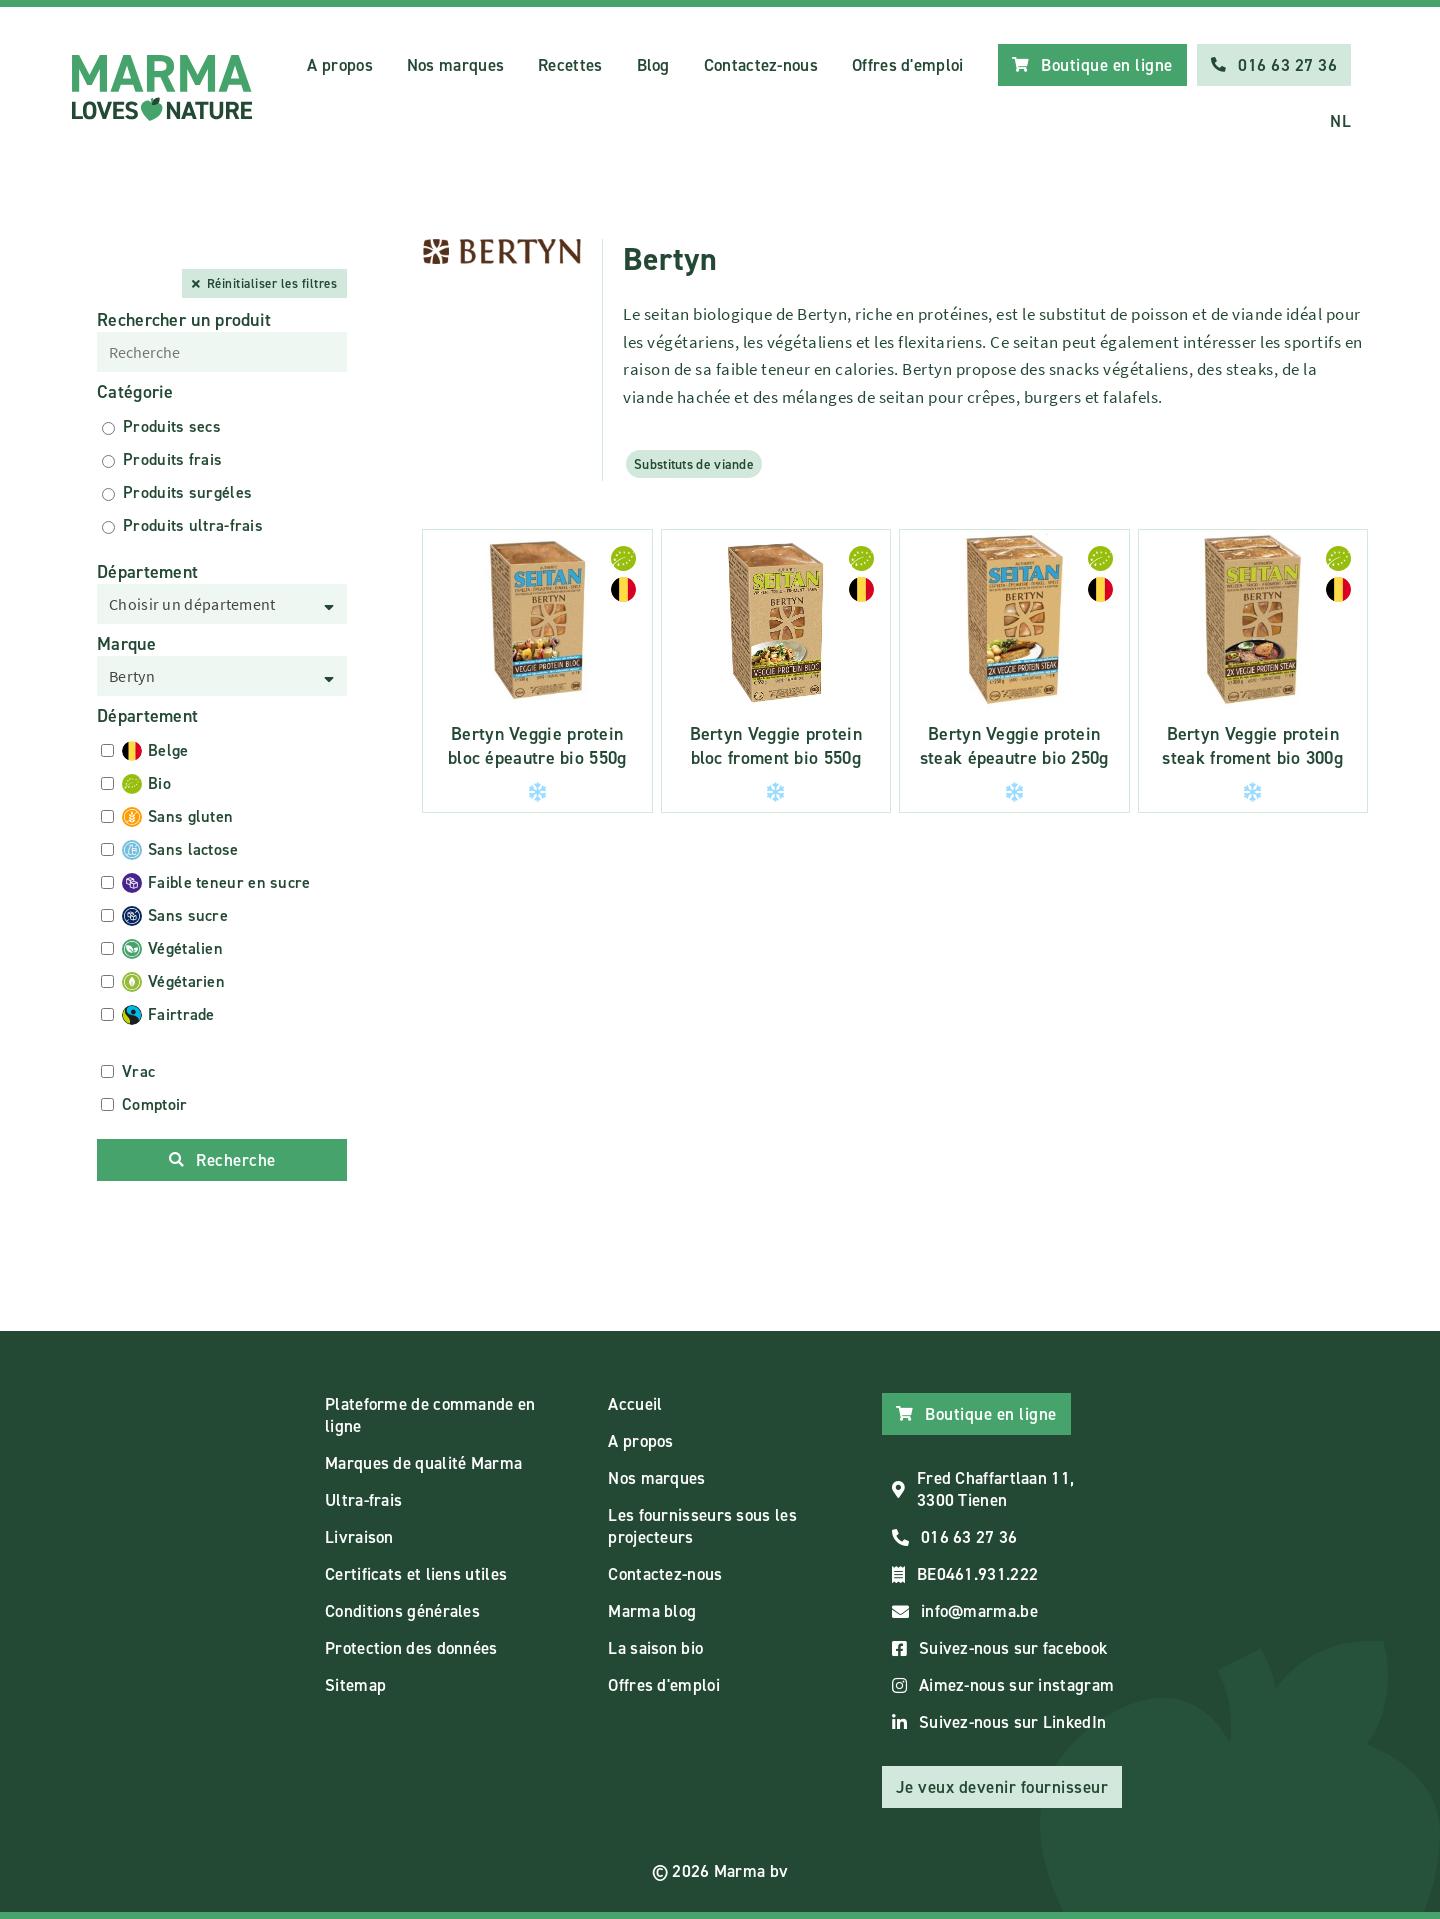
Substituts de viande (694, 464)
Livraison (359, 1537)
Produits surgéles (187, 492)
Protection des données (411, 1648)
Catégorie (135, 392)
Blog (653, 65)
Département (147, 572)
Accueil (635, 1404)
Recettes (570, 65)
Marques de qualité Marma (423, 1463)
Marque (126, 644)
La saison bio (655, 1648)
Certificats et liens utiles (416, 1574)
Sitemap (355, 1685)
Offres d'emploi (908, 65)
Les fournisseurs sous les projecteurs (702, 1526)
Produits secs (172, 426)
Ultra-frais (363, 1500)
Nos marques (455, 65)
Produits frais (172, 459)
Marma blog (652, 1611)
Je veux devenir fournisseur (1002, 1787)
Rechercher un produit (184, 320)
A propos (339, 65)
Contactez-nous (761, 65)
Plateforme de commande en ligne (430, 1415)
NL (1340, 121)
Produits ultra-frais (193, 525)
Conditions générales (402, 1611)
